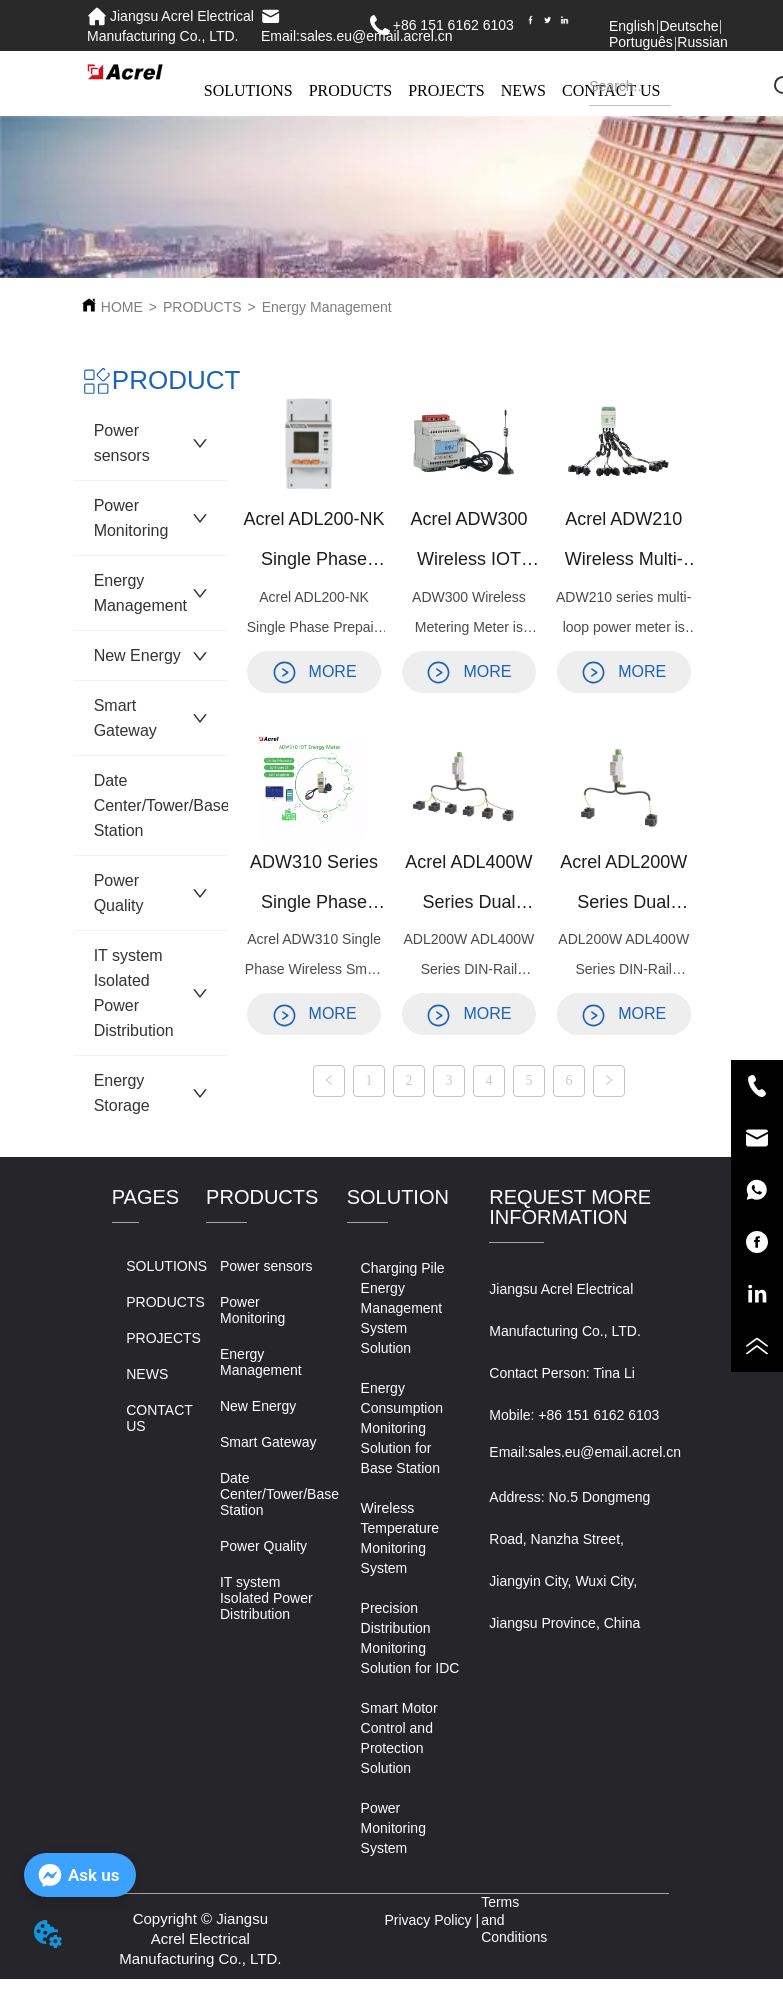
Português (641, 42)
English (632, 26)
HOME (122, 307)
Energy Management (327, 307)
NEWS (523, 90)
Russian (702, 42)
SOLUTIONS (248, 90)
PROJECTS (446, 90)
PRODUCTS (351, 90)
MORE (314, 671)
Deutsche (688, 26)
